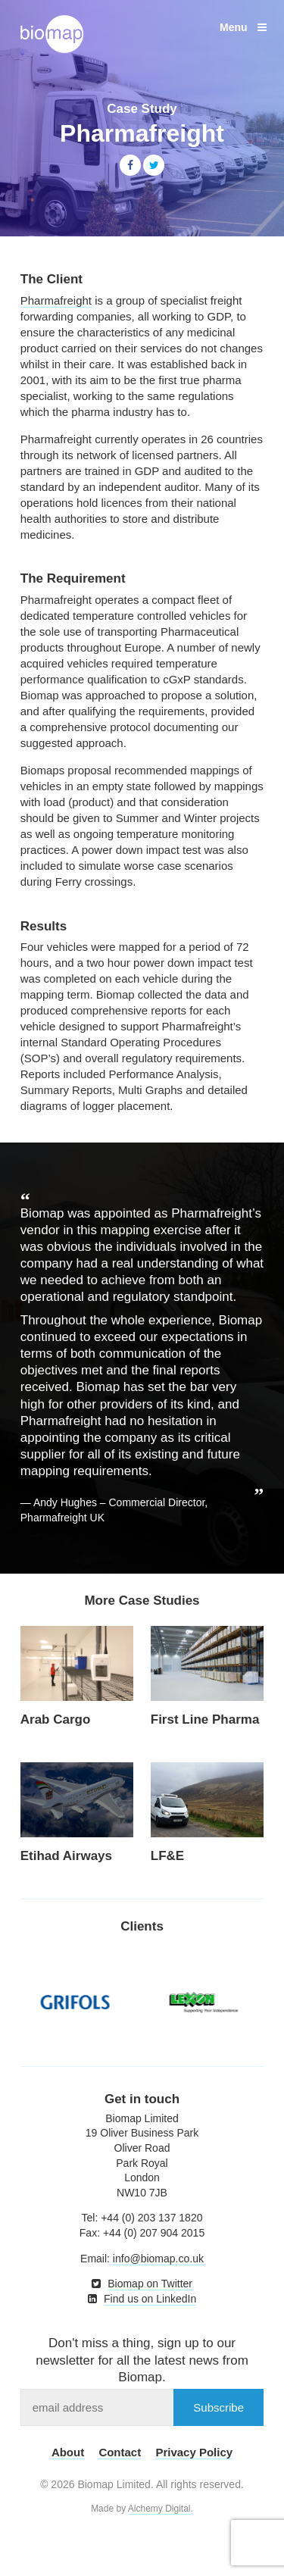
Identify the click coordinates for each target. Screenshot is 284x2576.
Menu (243, 27)
